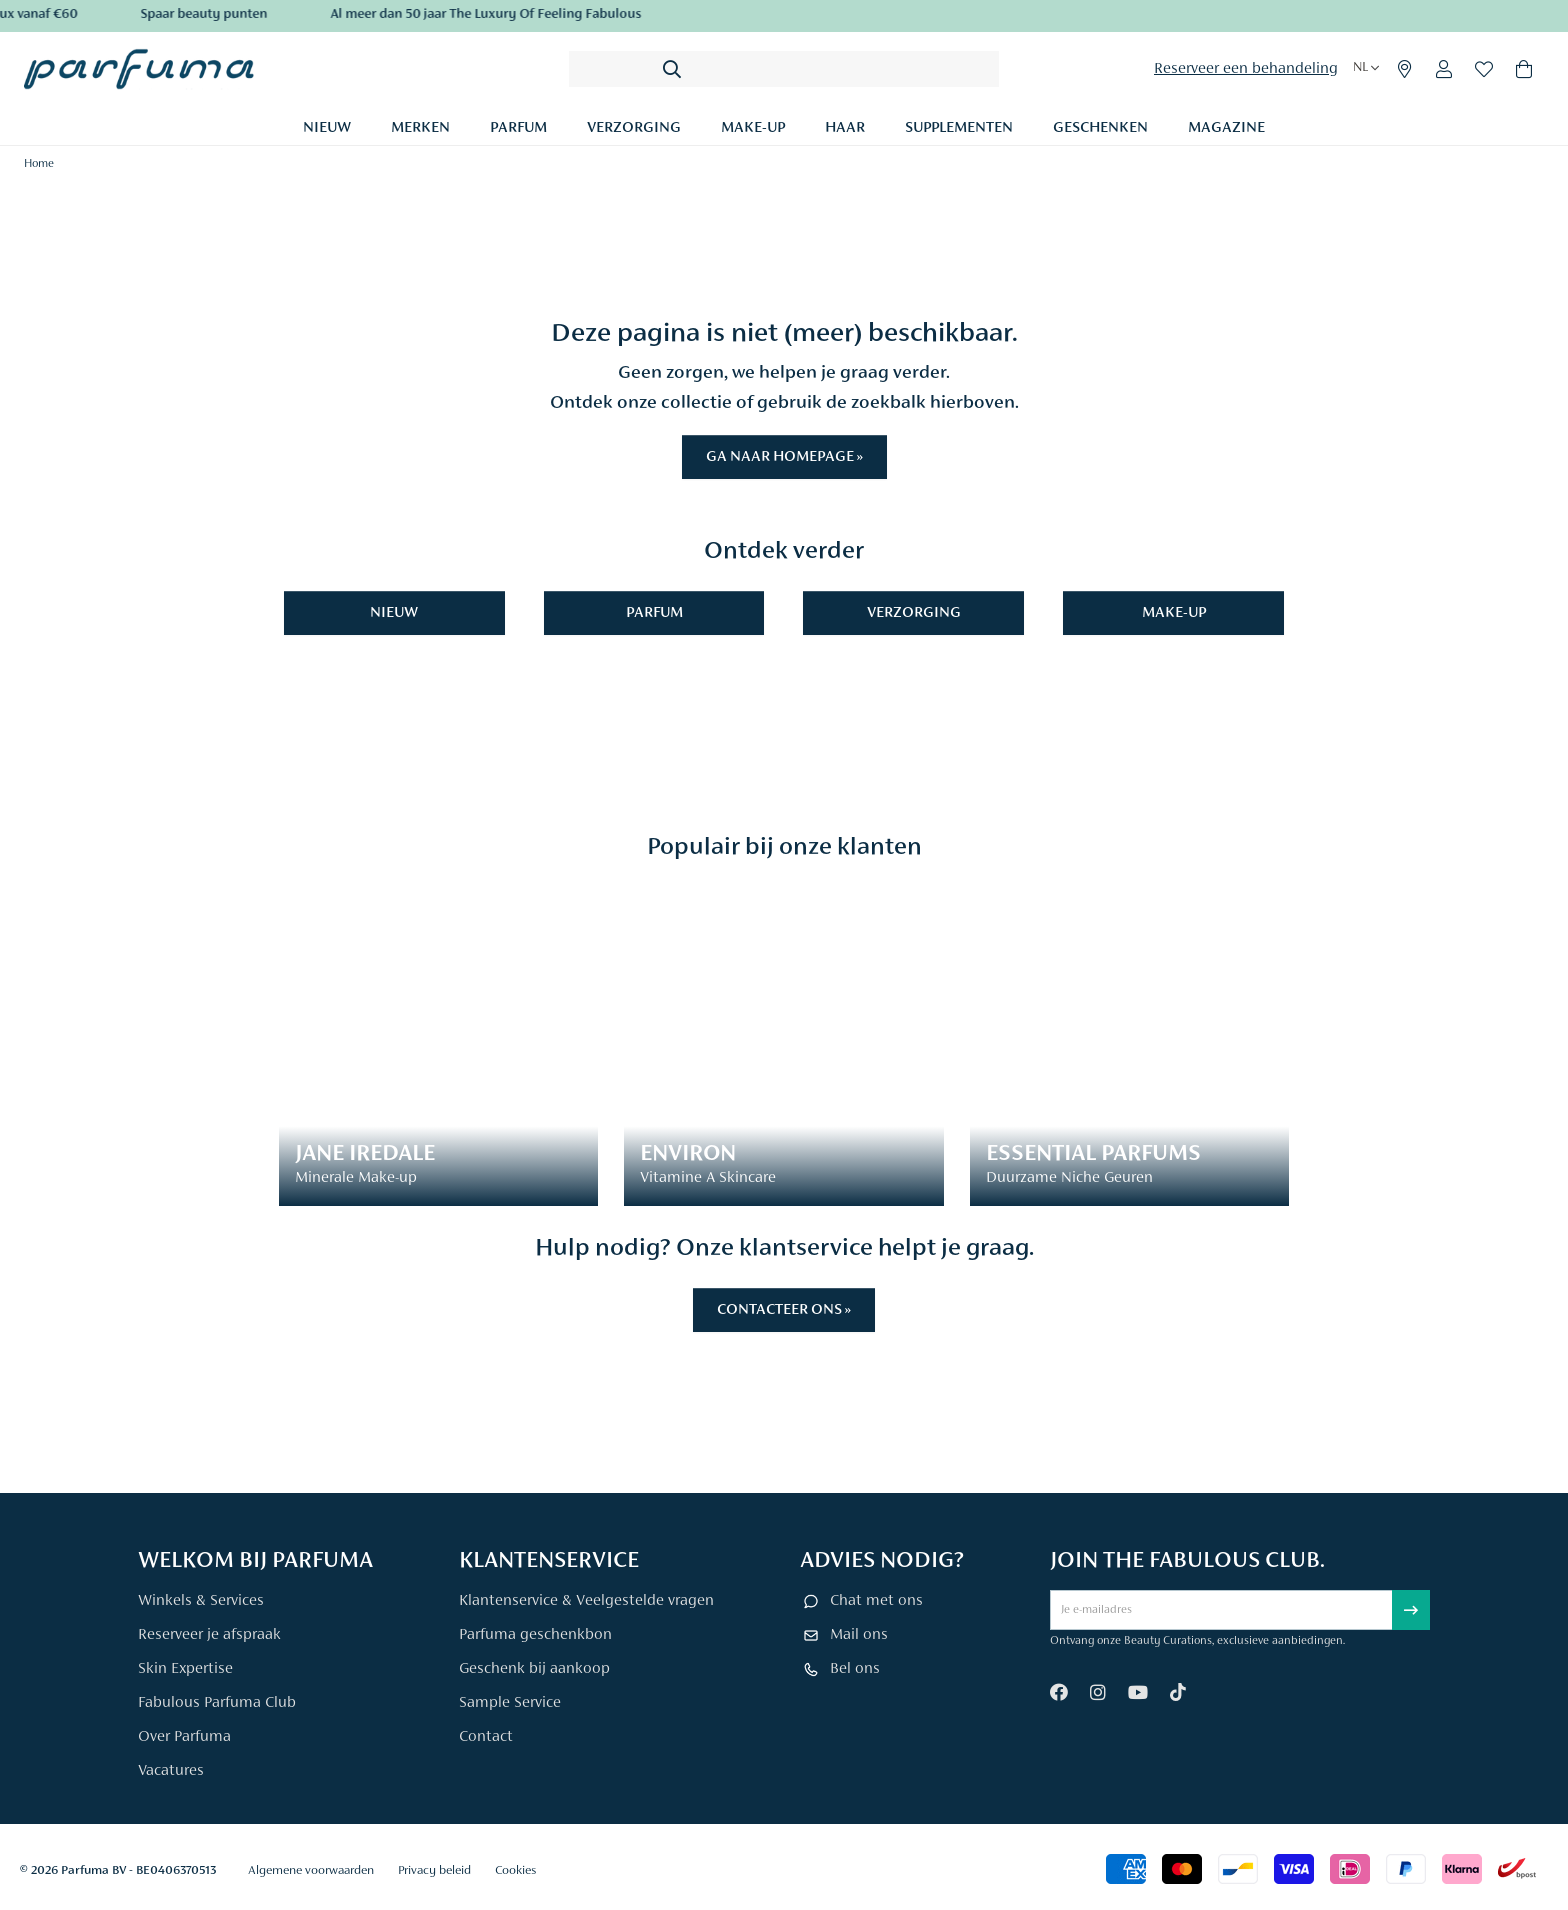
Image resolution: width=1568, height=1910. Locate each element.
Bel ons (855, 1669)
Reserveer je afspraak (209, 1635)
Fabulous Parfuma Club (217, 1703)
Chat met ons (876, 1601)
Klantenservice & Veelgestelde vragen (586, 1601)
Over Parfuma (184, 1737)
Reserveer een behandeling (1246, 69)
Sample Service (510, 1703)
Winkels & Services (201, 1601)
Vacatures (171, 1771)
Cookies (515, 1870)
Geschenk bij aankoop (534, 1669)
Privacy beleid (434, 1870)
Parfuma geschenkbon (535, 1635)
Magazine (1226, 128)
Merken (420, 128)
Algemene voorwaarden (311, 1870)
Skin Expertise (185, 1669)
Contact (486, 1737)
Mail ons (859, 1635)
